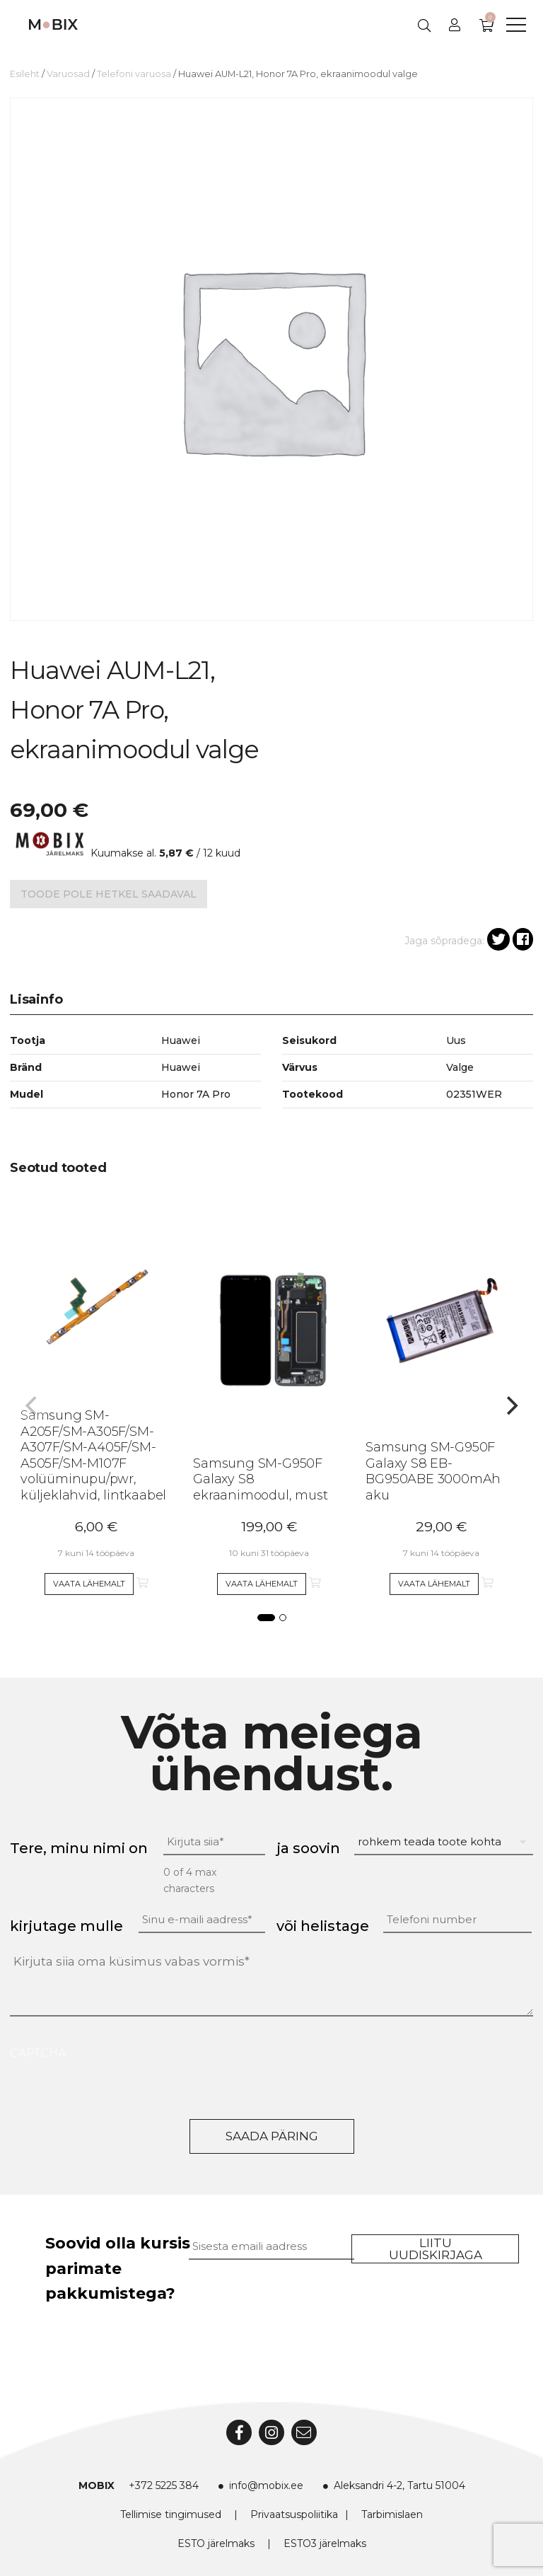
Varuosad (68, 74)
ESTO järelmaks (216, 2543)
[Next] (510, 1405)
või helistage (322, 1926)
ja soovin (308, 1848)
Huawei (180, 1067)
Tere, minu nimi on (79, 1848)
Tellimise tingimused (170, 2514)
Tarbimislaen (392, 2514)
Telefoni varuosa (134, 74)
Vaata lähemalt (89, 1584)
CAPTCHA (38, 2053)
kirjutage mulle (66, 1926)
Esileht (25, 74)
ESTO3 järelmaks (325, 2543)
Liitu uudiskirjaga (435, 2249)
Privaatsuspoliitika (294, 2514)
